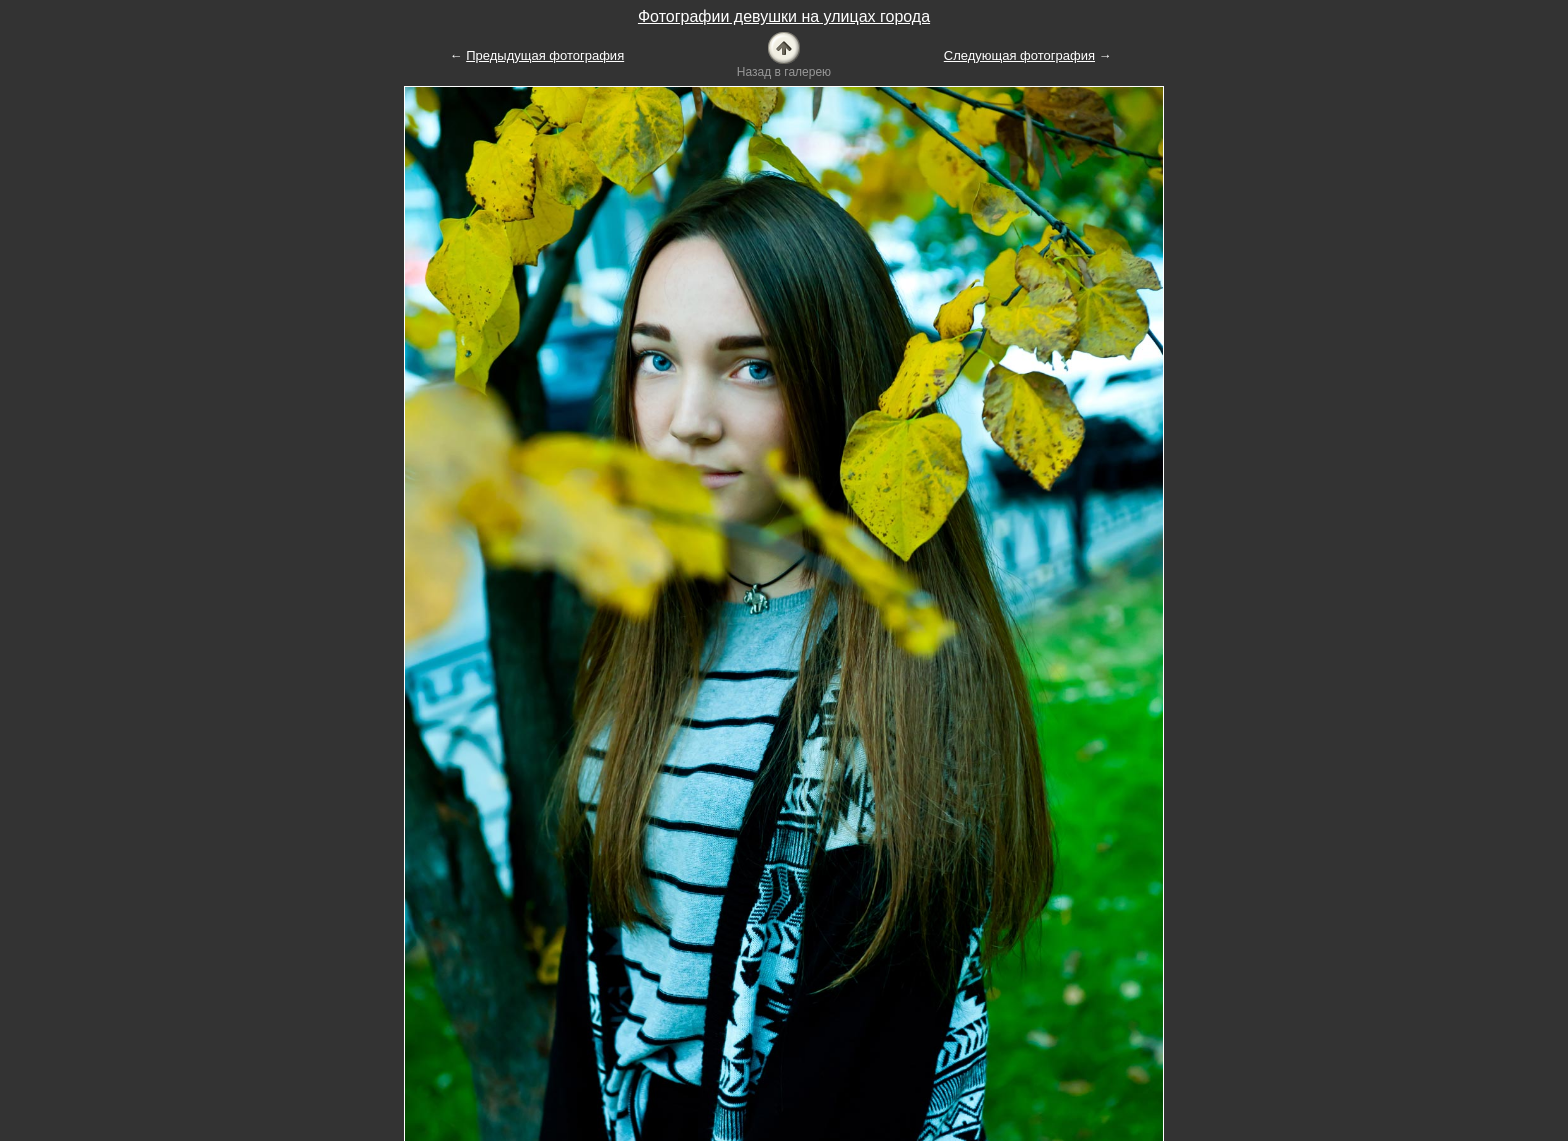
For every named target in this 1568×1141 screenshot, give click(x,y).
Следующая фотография (1019, 55)
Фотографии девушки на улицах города (784, 16)
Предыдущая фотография (545, 55)
